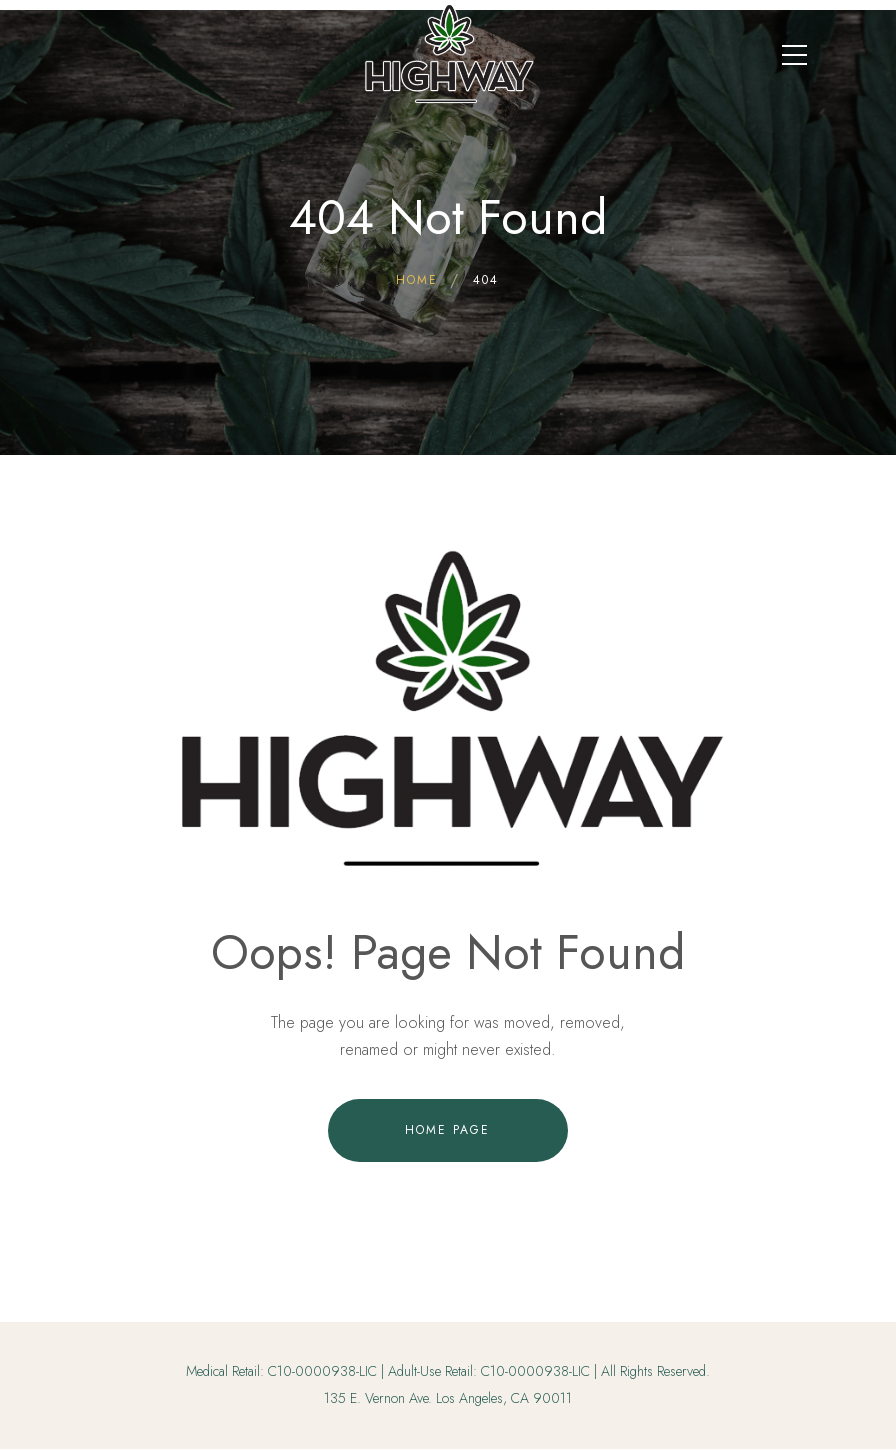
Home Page (447, 1130)
